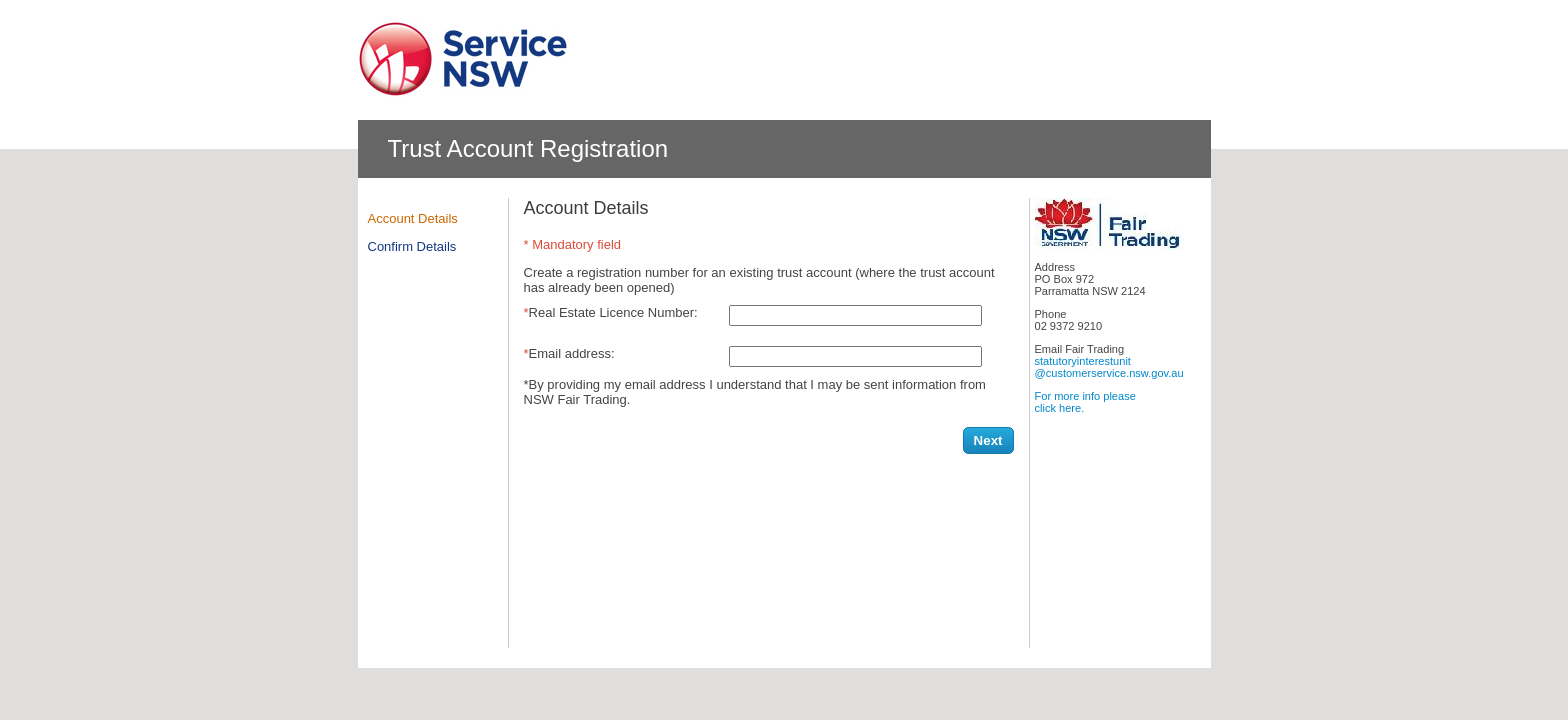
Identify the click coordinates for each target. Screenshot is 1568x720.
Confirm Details (412, 246)
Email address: (572, 353)
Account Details (413, 218)
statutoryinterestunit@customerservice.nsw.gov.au (1109, 367)
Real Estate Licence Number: (613, 312)
